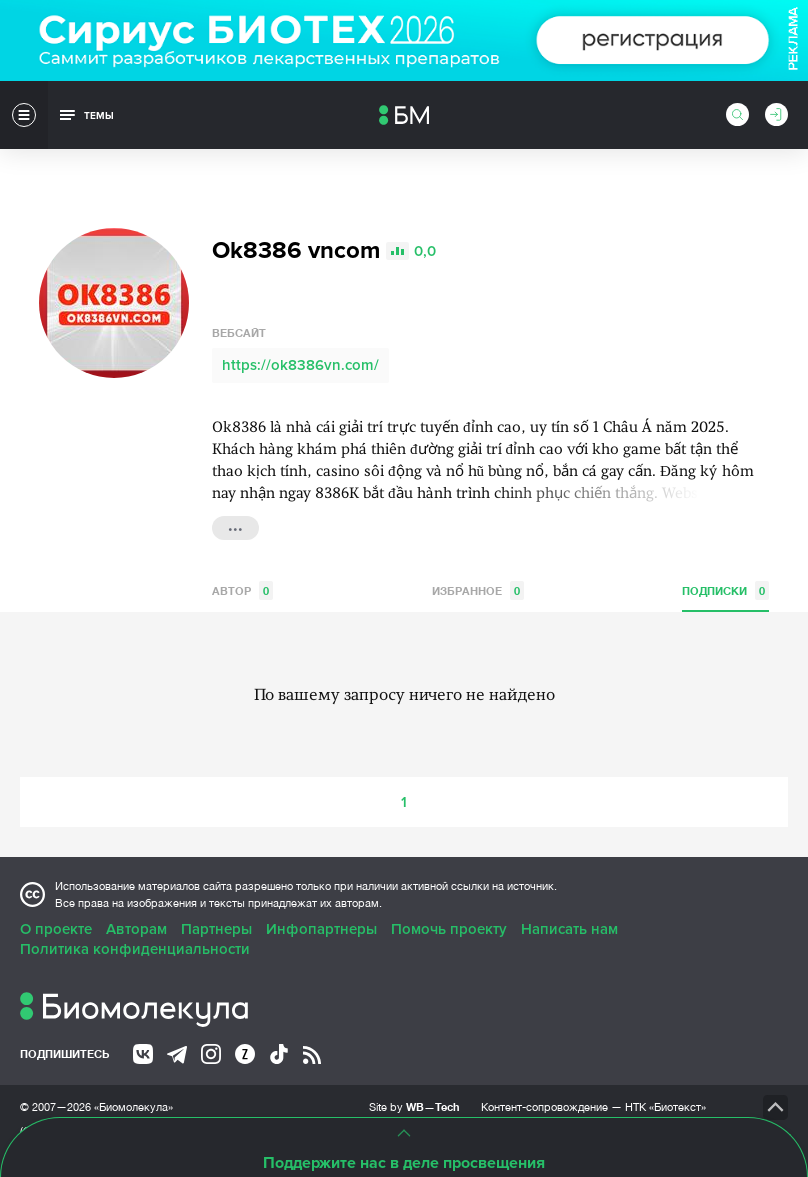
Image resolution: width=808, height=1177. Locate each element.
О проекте (56, 929)
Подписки (725, 590)
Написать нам (569, 929)
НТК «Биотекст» (665, 1107)
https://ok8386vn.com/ (300, 365)
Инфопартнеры (321, 929)
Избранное (478, 590)
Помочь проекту (449, 929)
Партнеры (216, 929)
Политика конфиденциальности (135, 949)
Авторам (136, 929)
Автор (242, 590)
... (235, 526)
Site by (414, 1106)
